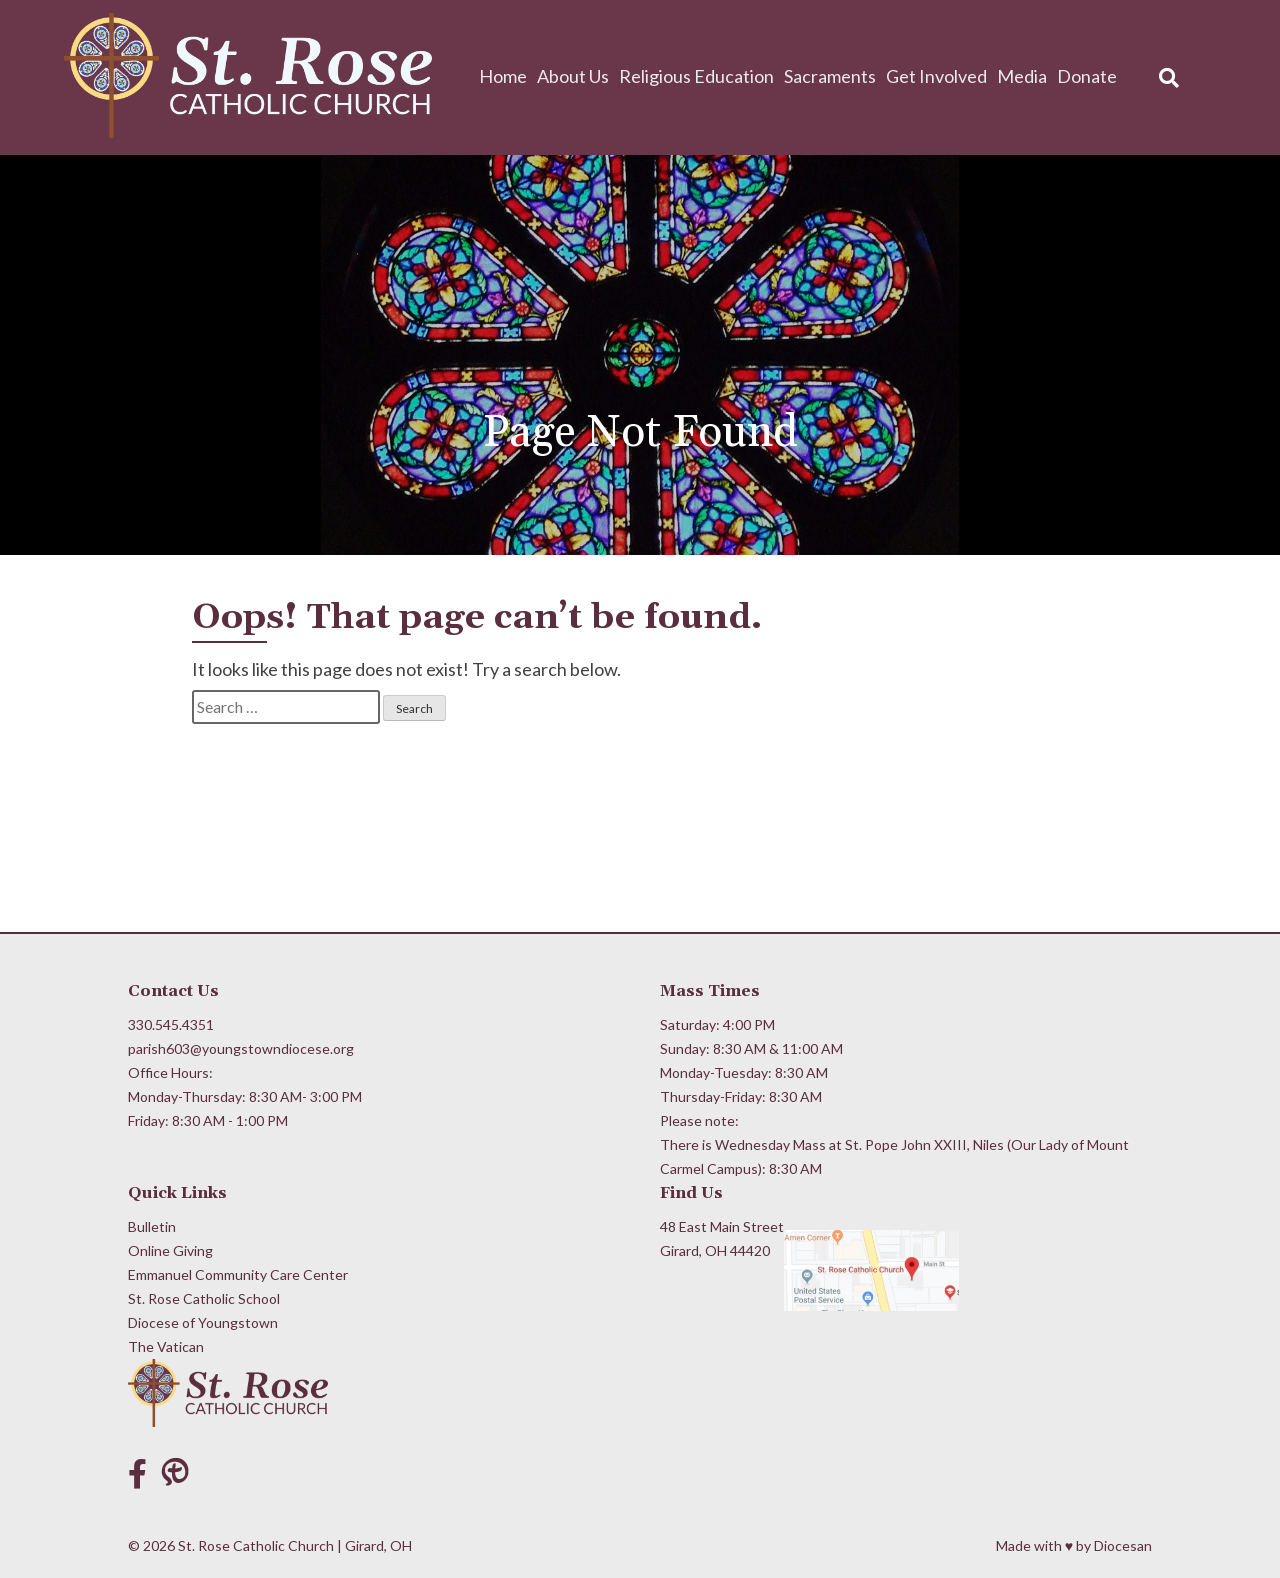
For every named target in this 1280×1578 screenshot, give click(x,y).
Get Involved (936, 76)
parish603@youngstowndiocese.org (241, 1048)
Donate (1087, 76)
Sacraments (830, 76)
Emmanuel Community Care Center (238, 1274)
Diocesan (1123, 1545)
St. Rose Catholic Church (256, 1545)
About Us (573, 76)
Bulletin (152, 1226)
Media (1022, 76)
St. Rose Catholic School (204, 1298)
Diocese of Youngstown (203, 1322)
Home (503, 76)
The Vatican (166, 1346)
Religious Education (696, 76)
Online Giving (170, 1250)
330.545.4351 (171, 1024)
